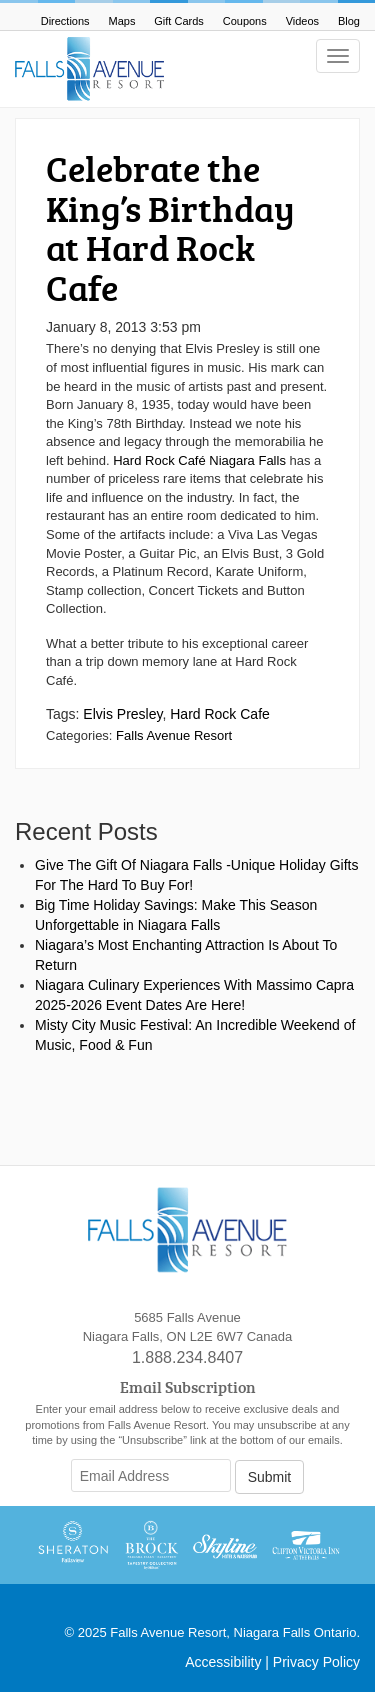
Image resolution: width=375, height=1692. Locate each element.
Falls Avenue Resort (174, 735)
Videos (302, 21)
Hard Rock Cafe (220, 714)
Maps (122, 21)
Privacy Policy (316, 1662)
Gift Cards (179, 21)
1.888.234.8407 (187, 1357)
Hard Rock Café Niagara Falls (201, 460)
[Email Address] (151, 1475)
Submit (270, 1477)
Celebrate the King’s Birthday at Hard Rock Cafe (170, 227)
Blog (349, 21)
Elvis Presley (122, 714)
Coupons (245, 21)
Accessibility (223, 1662)
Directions (65, 21)
